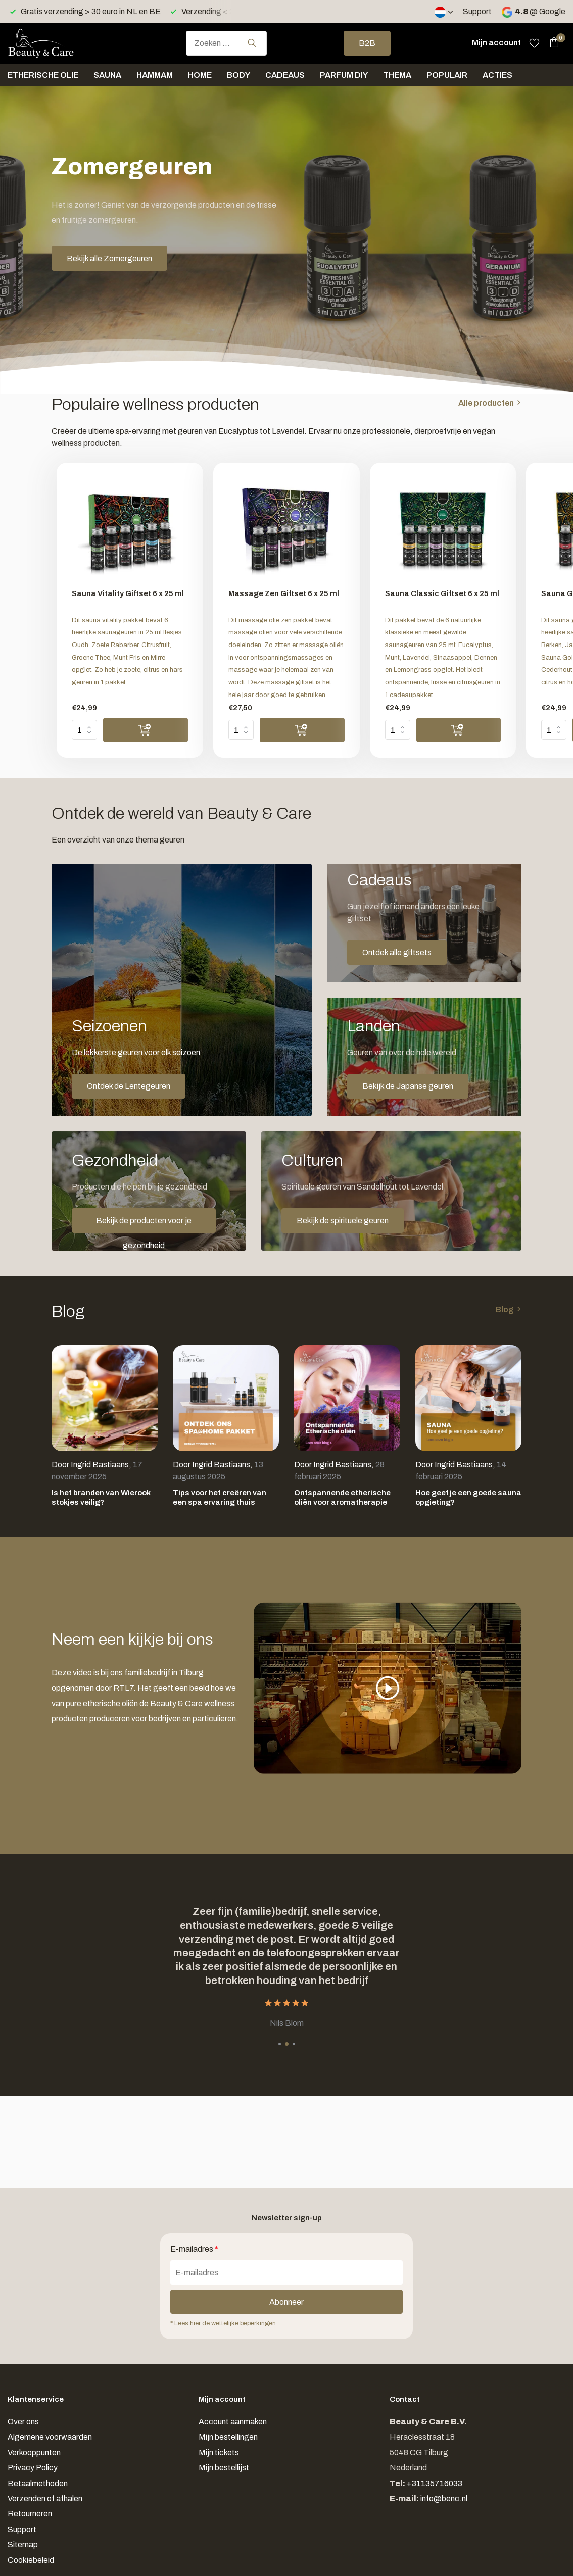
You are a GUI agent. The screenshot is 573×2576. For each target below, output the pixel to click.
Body (238, 75)
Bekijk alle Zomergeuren (109, 258)
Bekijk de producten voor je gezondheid (144, 1224)
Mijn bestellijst (224, 2467)
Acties (497, 75)
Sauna (107, 75)
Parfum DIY (344, 75)
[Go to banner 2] (424, 923)
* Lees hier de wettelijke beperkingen (223, 2323)
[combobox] (226, 43)
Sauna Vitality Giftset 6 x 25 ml (128, 593)
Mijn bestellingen (228, 2437)
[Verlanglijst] (534, 42)
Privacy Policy (33, 2467)
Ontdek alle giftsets (397, 952)
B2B (367, 43)
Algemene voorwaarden (50, 2437)
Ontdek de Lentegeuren (128, 1086)
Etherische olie (43, 75)
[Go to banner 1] (182, 990)
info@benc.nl (443, 2498)
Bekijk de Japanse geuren (407, 1086)
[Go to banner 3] (424, 1057)
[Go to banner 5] (391, 1191)
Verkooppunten (34, 2452)
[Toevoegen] (145, 730)
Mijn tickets (219, 2452)
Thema (397, 75)
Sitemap (23, 2544)
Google (552, 11)
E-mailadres (194, 2249)
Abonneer (286, 2302)
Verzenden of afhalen (45, 2498)
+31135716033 (434, 2483)
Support (477, 11)
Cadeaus (285, 75)
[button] (279, 2044)
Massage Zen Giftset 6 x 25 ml (283, 593)
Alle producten (486, 403)
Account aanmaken (233, 2421)
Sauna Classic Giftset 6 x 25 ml (442, 593)
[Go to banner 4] (149, 1191)
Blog (505, 1309)
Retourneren (30, 2513)
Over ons (23, 2421)
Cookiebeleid (31, 2560)
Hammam (154, 75)
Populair (446, 75)
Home (200, 75)
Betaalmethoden (38, 2483)
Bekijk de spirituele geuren (343, 1220)
